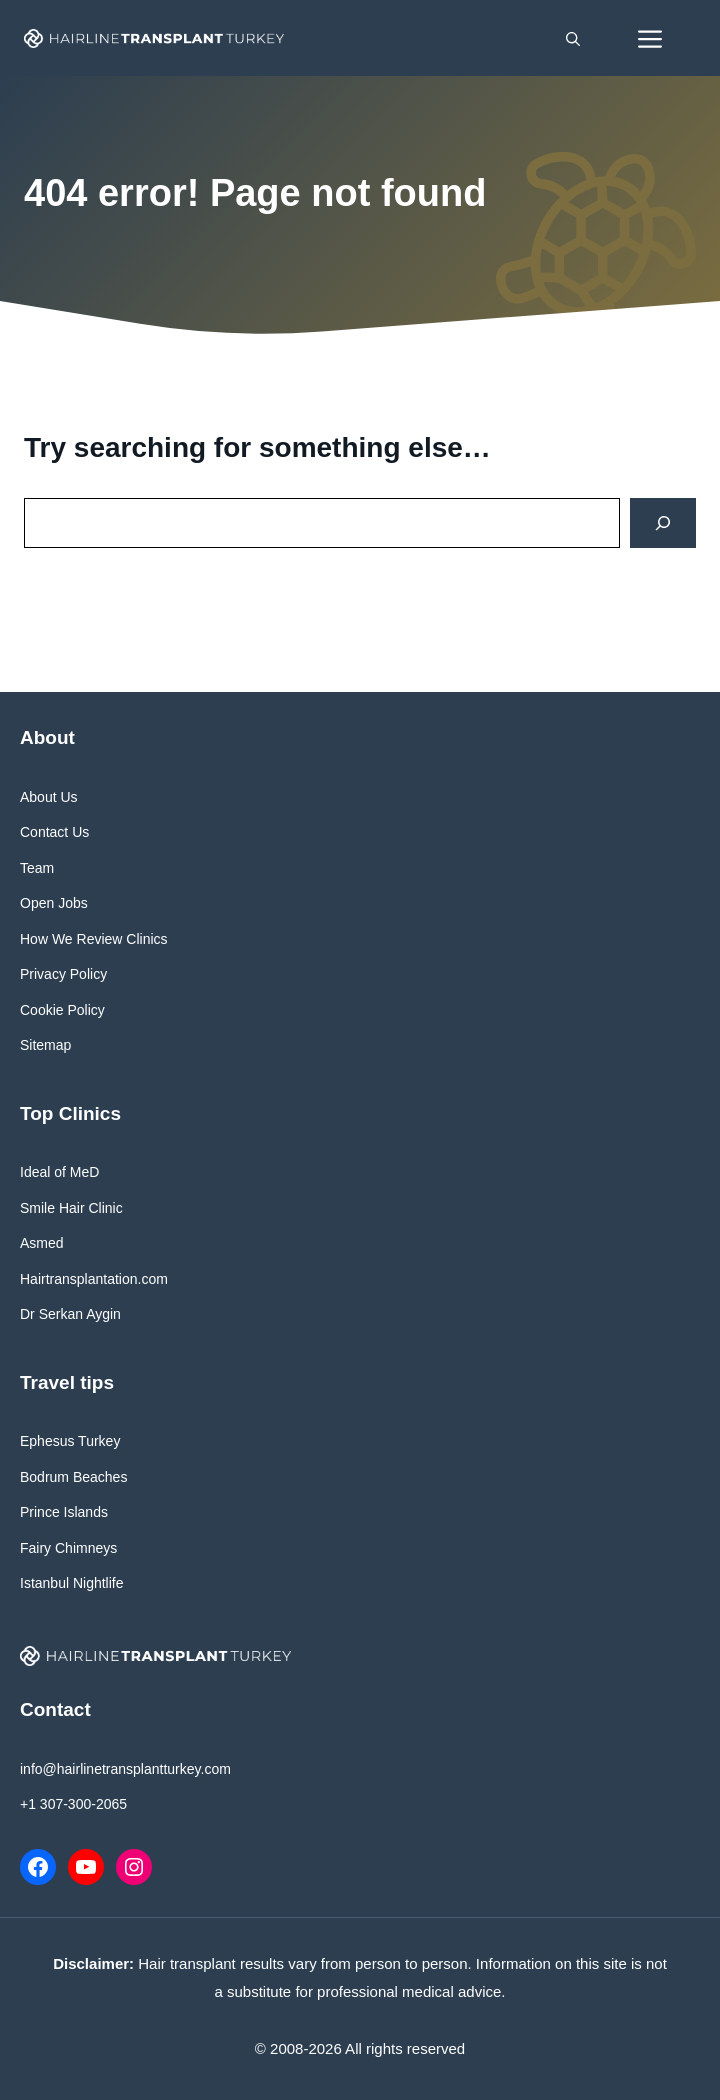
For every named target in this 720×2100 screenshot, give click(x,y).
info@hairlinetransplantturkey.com (125, 1769)
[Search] (663, 523)
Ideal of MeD (59, 1172)
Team (37, 868)
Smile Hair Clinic (71, 1208)
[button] (573, 38)
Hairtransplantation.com (94, 1279)
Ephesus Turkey (70, 1441)
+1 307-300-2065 (73, 1804)
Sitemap (45, 1045)
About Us (49, 797)
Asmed (42, 1243)
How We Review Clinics (94, 939)
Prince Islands (64, 1512)
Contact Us (54, 832)
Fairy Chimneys (68, 1548)
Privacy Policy (63, 974)
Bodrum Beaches (73, 1477)
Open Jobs (54, 903)
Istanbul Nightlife (72, 1583)
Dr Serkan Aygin (70, 1314)
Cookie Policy (62, 1010)
